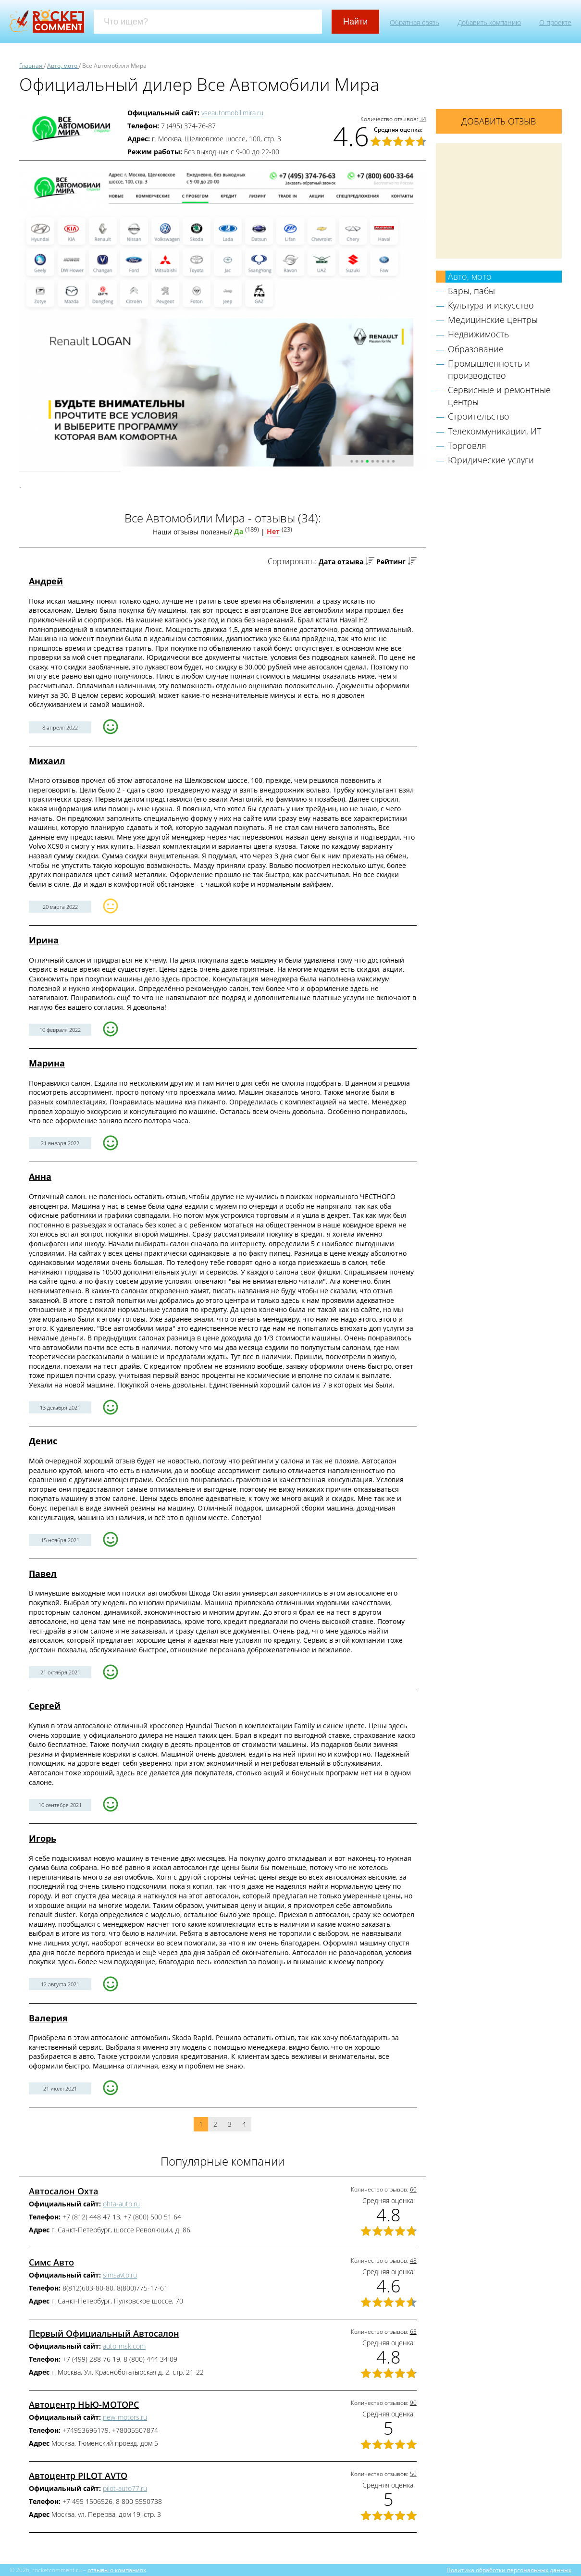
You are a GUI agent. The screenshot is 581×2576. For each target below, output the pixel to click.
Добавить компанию (489, 22)
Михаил (47, 761)
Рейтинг (391, 561)
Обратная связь (414, 22)
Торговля (467, 445)
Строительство (478, 416)
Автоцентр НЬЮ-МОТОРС (84, 2404)
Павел (43, 1573)
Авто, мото (470, 276)
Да (238, 531)
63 (413, 2332)
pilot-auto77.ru (125, 2488)
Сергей (45, 1705)
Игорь (42, 1838)
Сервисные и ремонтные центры (499, 396)
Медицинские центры (493, 319)
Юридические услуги (491, 460)
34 (423, 119)
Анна (40, 1176)
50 (413, 2474)
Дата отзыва (341, 561)
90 (413, 2403)
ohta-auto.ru (121, 2203)
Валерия (48, 2018)
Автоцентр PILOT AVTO (78, 2475)
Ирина (44, 940)
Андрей (46, 581)
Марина (47, 1063)
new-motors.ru (125, 2417)
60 (413, 2189)
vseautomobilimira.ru (232, 112)
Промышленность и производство (489, 369)
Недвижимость (478, 334)
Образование (476, 349)
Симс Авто (51, 2262)
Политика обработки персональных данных (508, 2570)
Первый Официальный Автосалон (104, 2333)
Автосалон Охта (63, 2191)
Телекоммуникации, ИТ (494, 431)
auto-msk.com (124, 2346)
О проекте (555, 22)
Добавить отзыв (498, 121)
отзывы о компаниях (116, 2570)
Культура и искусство (491, 305)
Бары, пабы (471, 291)
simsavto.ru (120, 2274)
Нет (273, 531)
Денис (43, 1441)
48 (413, 2260)
